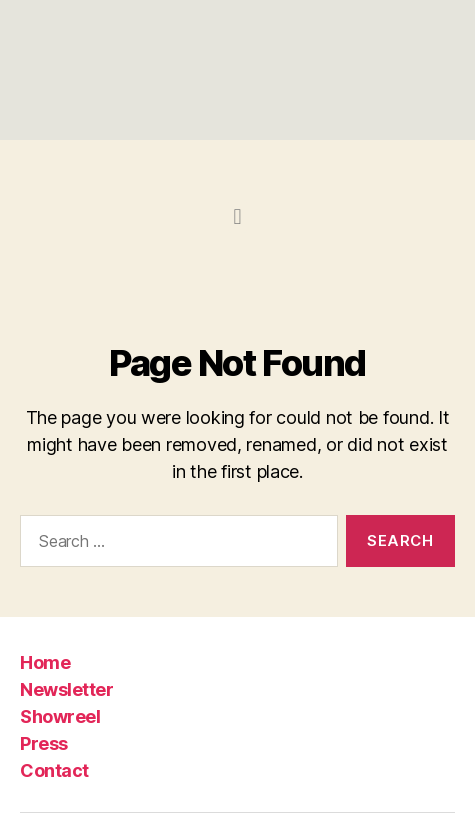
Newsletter (66, 689)
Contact (54, 770)
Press (44, 743)
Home (45, 662)
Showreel (60, 716)
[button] (237, 216)
